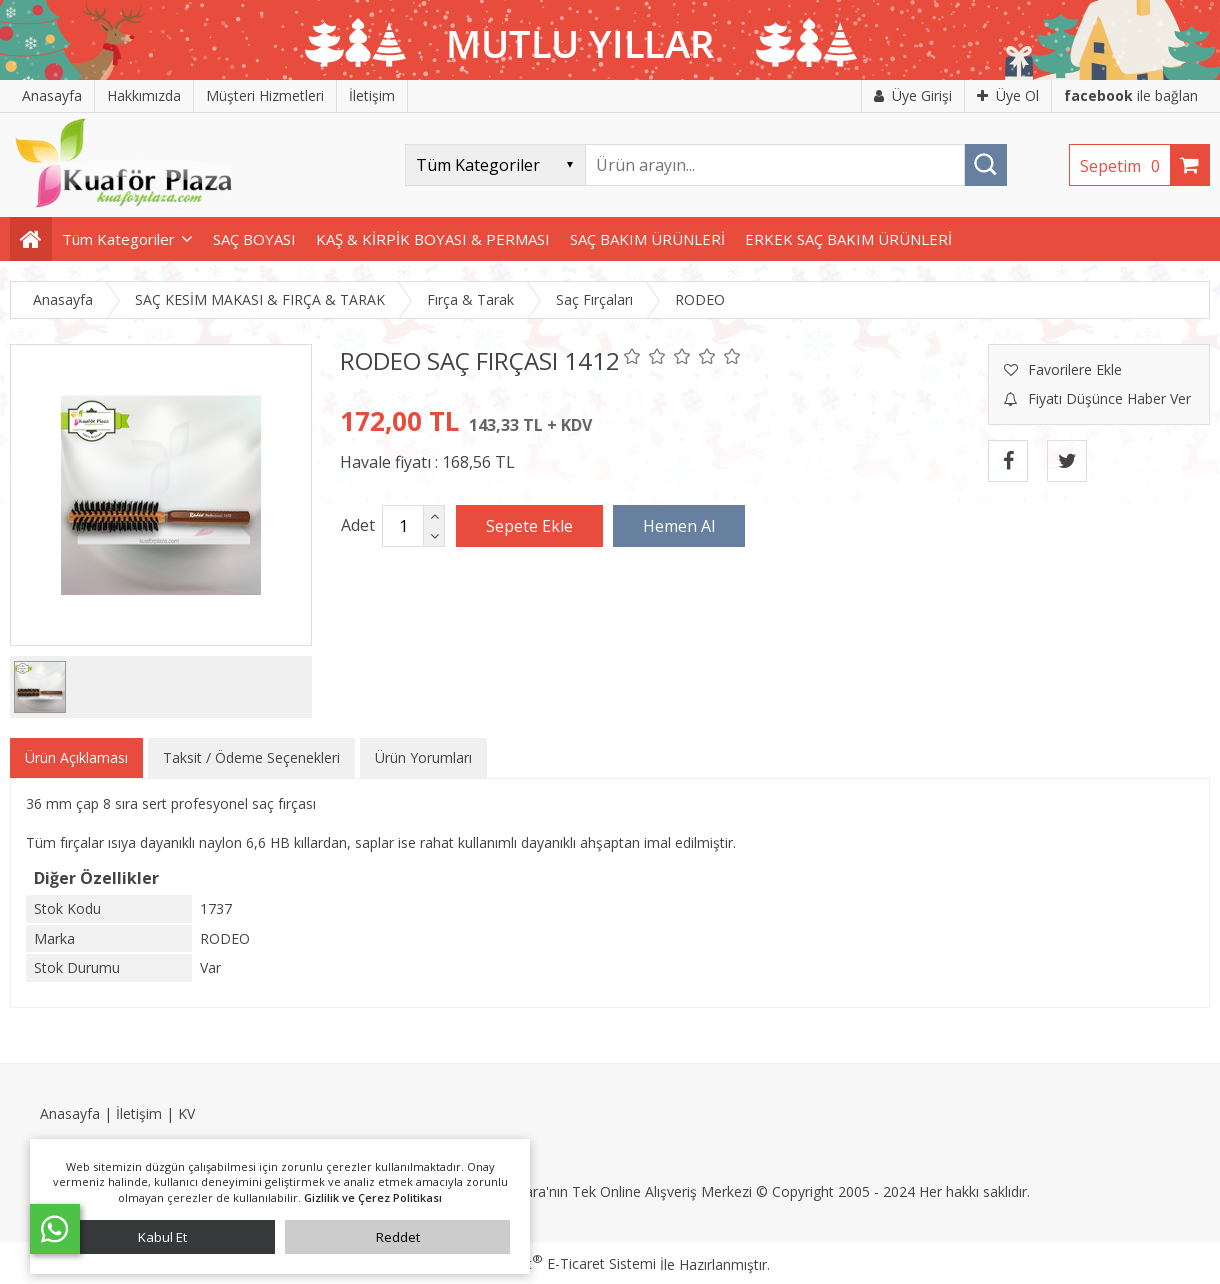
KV (186, 1113)
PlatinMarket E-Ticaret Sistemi (553, 1263)
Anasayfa (70, 1113)
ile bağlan (1131, 95)
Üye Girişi (913, 95)
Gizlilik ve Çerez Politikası (373, 1197)
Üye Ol (1008, 95)
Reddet (398, 1237)
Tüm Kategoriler (118, 239)
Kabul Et (162, 1237)
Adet (358, 525)
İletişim (139, 1113)
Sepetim (1125, 166)
